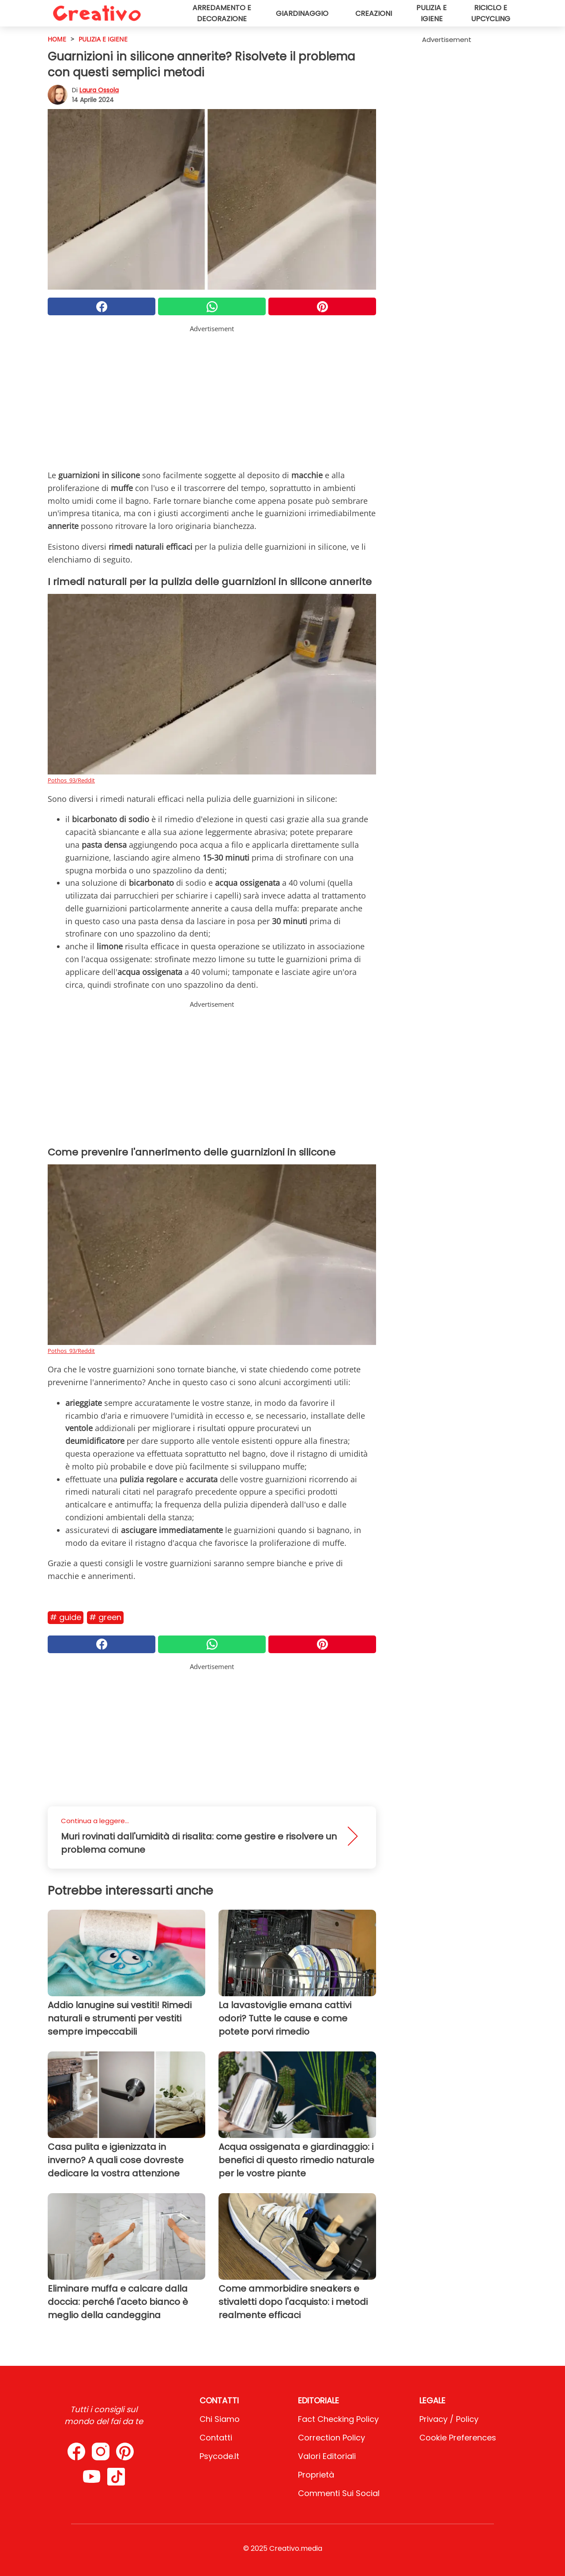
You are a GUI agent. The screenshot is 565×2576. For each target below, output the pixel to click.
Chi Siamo (220, 2419)
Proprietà (316, 2474)
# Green (105, 1617)
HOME (57, 39)
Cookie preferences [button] (457, 2437)
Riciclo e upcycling (490, 13)
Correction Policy (331, 2437)
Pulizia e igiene (431, 13)
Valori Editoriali (327, 2456)
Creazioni (373, 13)
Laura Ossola (99, 90)
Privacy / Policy (448, 2419)
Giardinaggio (302, 13)
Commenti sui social (339, 2493)
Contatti (216, 2437)
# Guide (65, 1617)
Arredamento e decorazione (221, 13)
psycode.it (219, 2456)
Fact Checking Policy (338, 2419)
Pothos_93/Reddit (71, 780)
